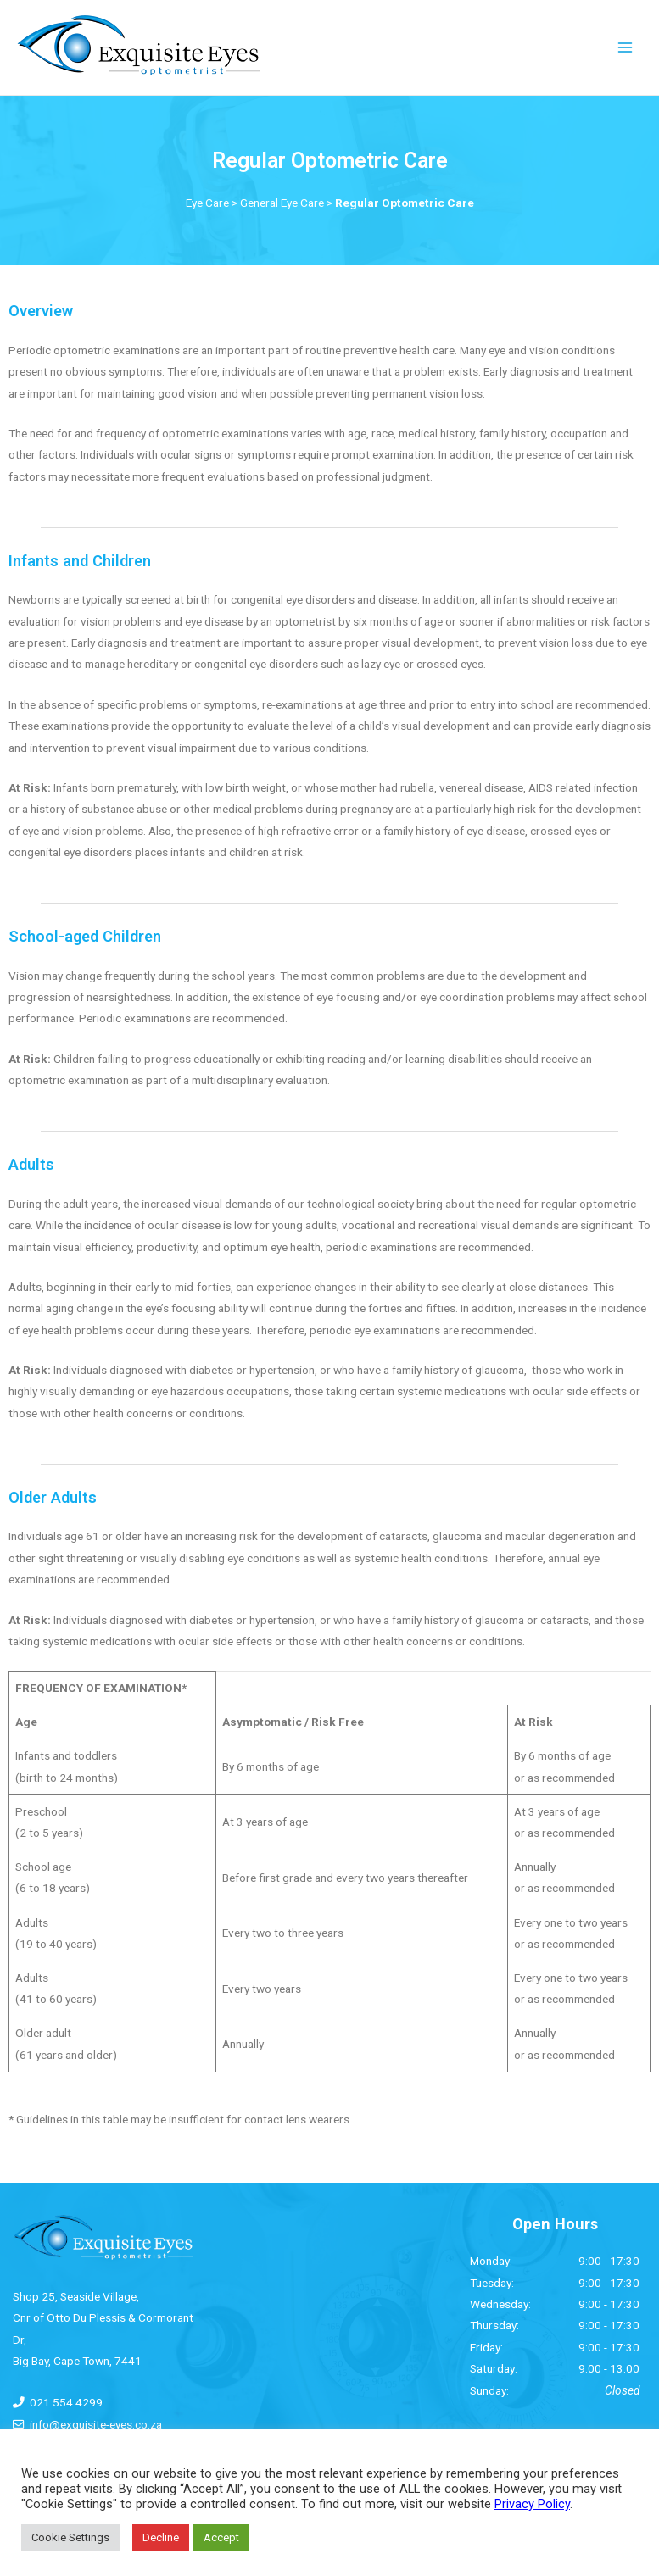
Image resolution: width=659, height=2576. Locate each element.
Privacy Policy (532, 2504)
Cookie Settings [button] (70, 2537)
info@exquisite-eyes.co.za (96, 2424)
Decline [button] (160, 2537)
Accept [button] (221, 2537)
